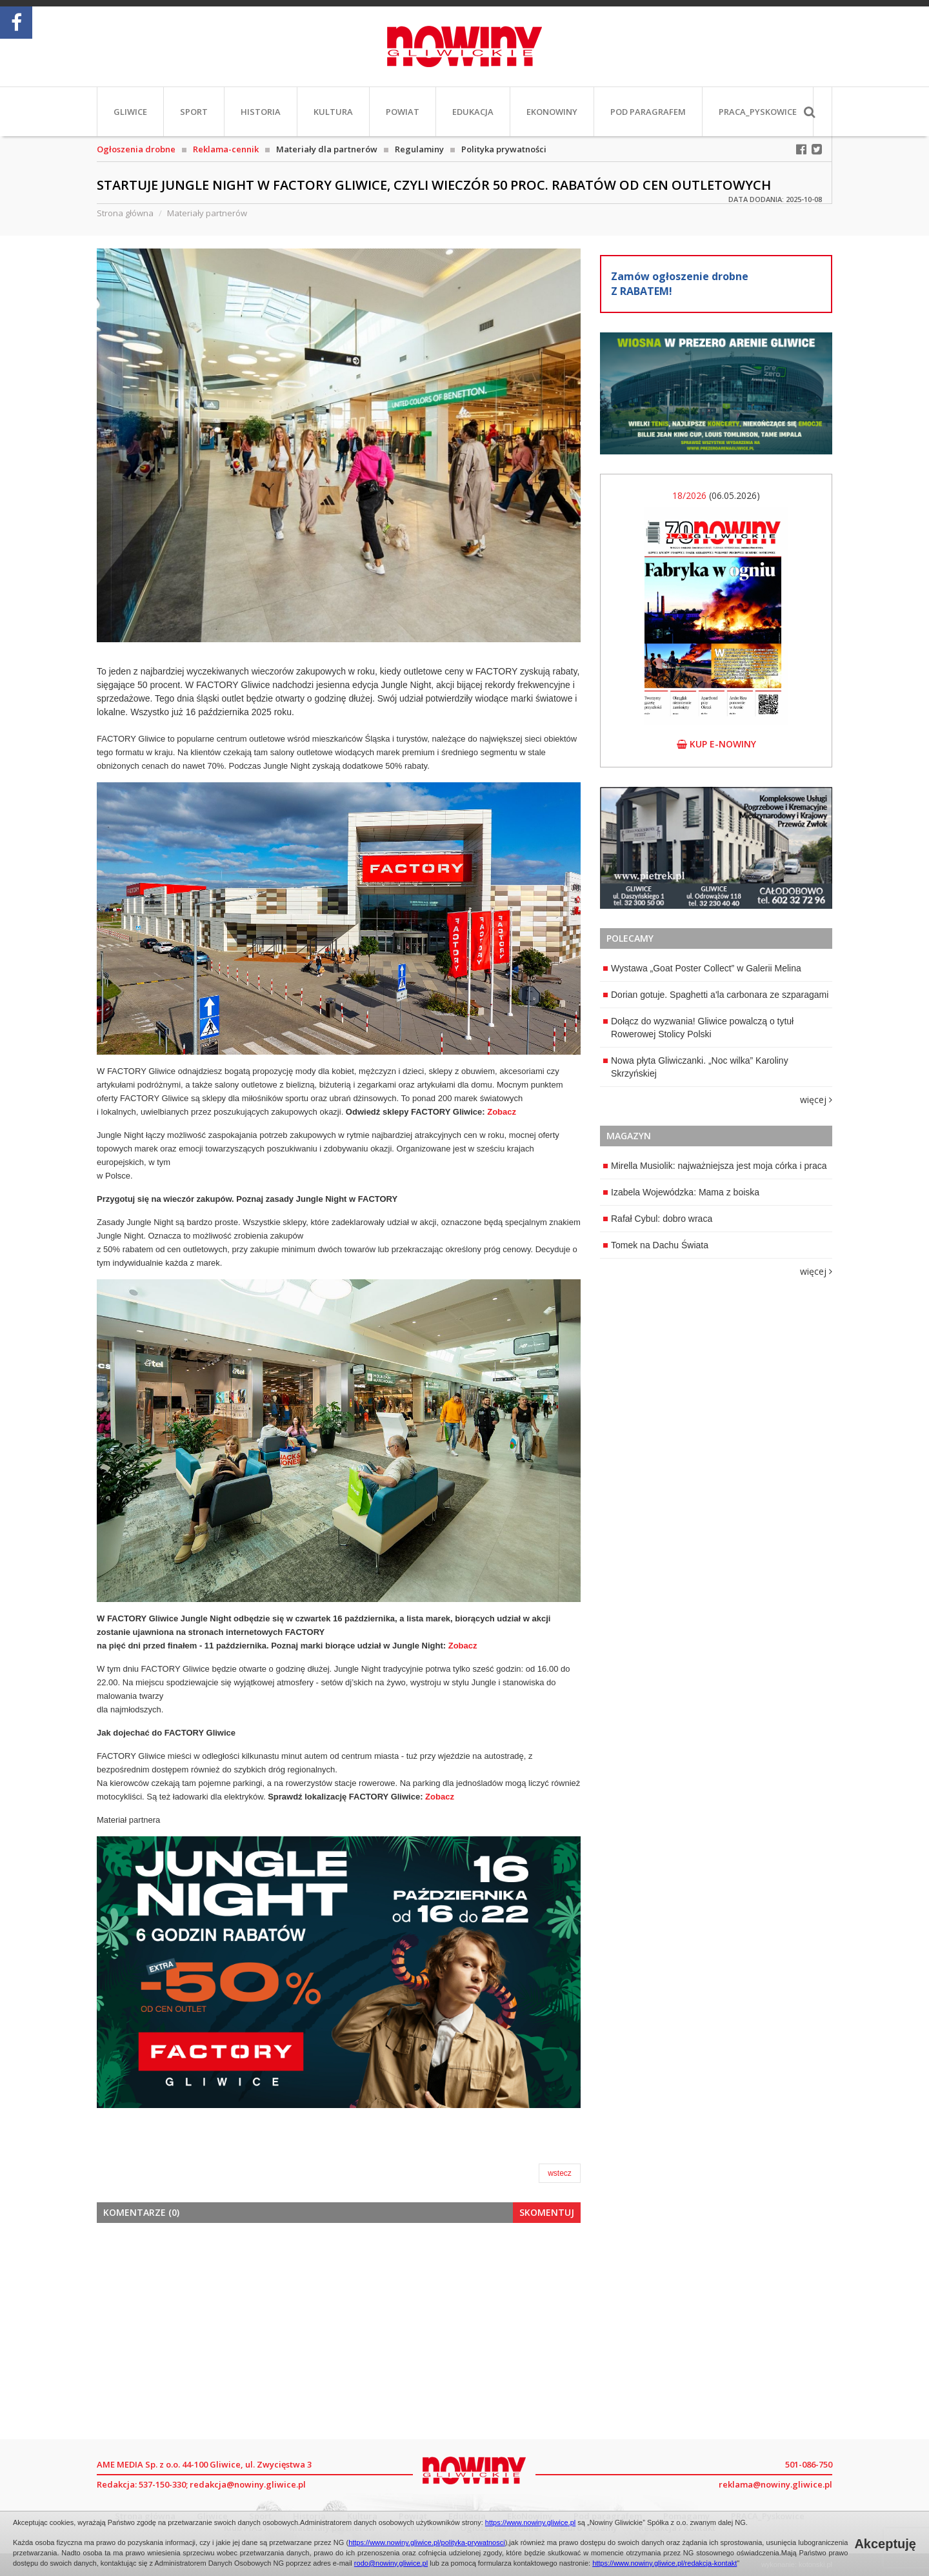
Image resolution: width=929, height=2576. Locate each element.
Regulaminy (419, 149)
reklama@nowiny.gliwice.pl (775, 2484)
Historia (261, 111)
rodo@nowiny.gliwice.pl (391, 2563)
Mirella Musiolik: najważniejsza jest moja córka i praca (715, 1166)
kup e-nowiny (716, 744)
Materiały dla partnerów (326, 149)
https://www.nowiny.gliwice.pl (530, 2522)
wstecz (560, 2173)
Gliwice (130, 111)
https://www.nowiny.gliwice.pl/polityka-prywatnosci (426, 2542)
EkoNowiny (551, 111)
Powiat (402, 111)
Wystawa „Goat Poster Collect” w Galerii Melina (702, 968)
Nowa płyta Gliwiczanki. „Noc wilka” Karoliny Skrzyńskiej (695, 1067)
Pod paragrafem (648, 111)
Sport (194, 111)
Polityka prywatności (503, 149)
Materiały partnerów (207, 213)
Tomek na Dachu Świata (655, 1245)
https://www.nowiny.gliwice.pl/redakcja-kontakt (664, 2563)
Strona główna (125, 213)
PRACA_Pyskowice (758, 111)
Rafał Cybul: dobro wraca (657, 1218)
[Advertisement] (339, 2329)
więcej (816, 1099)
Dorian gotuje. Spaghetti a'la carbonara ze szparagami (715, 994)
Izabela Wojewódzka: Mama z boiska (681, 1192)
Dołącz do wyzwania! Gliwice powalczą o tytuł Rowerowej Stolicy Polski (698, 1027)
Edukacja (473, 111)
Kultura (333, 111)
